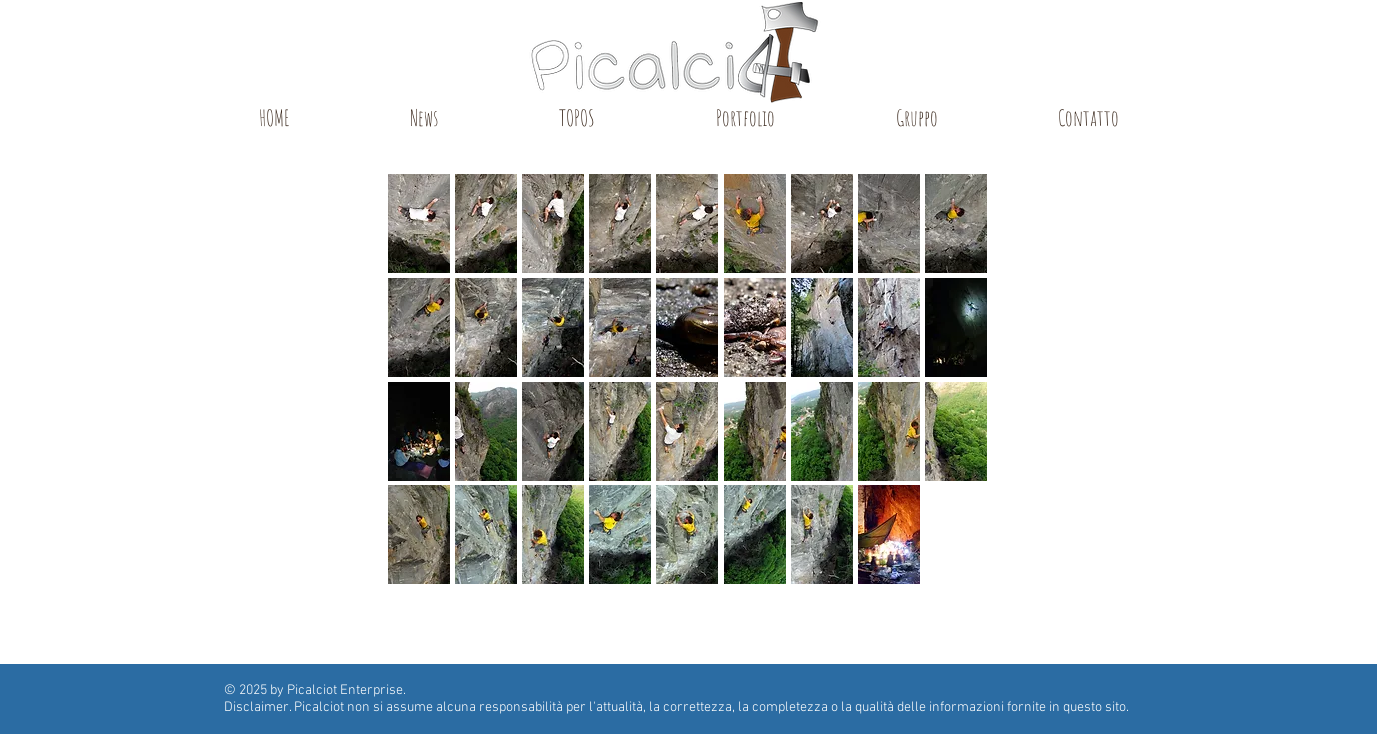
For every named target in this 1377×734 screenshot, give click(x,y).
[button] (419, 223)
